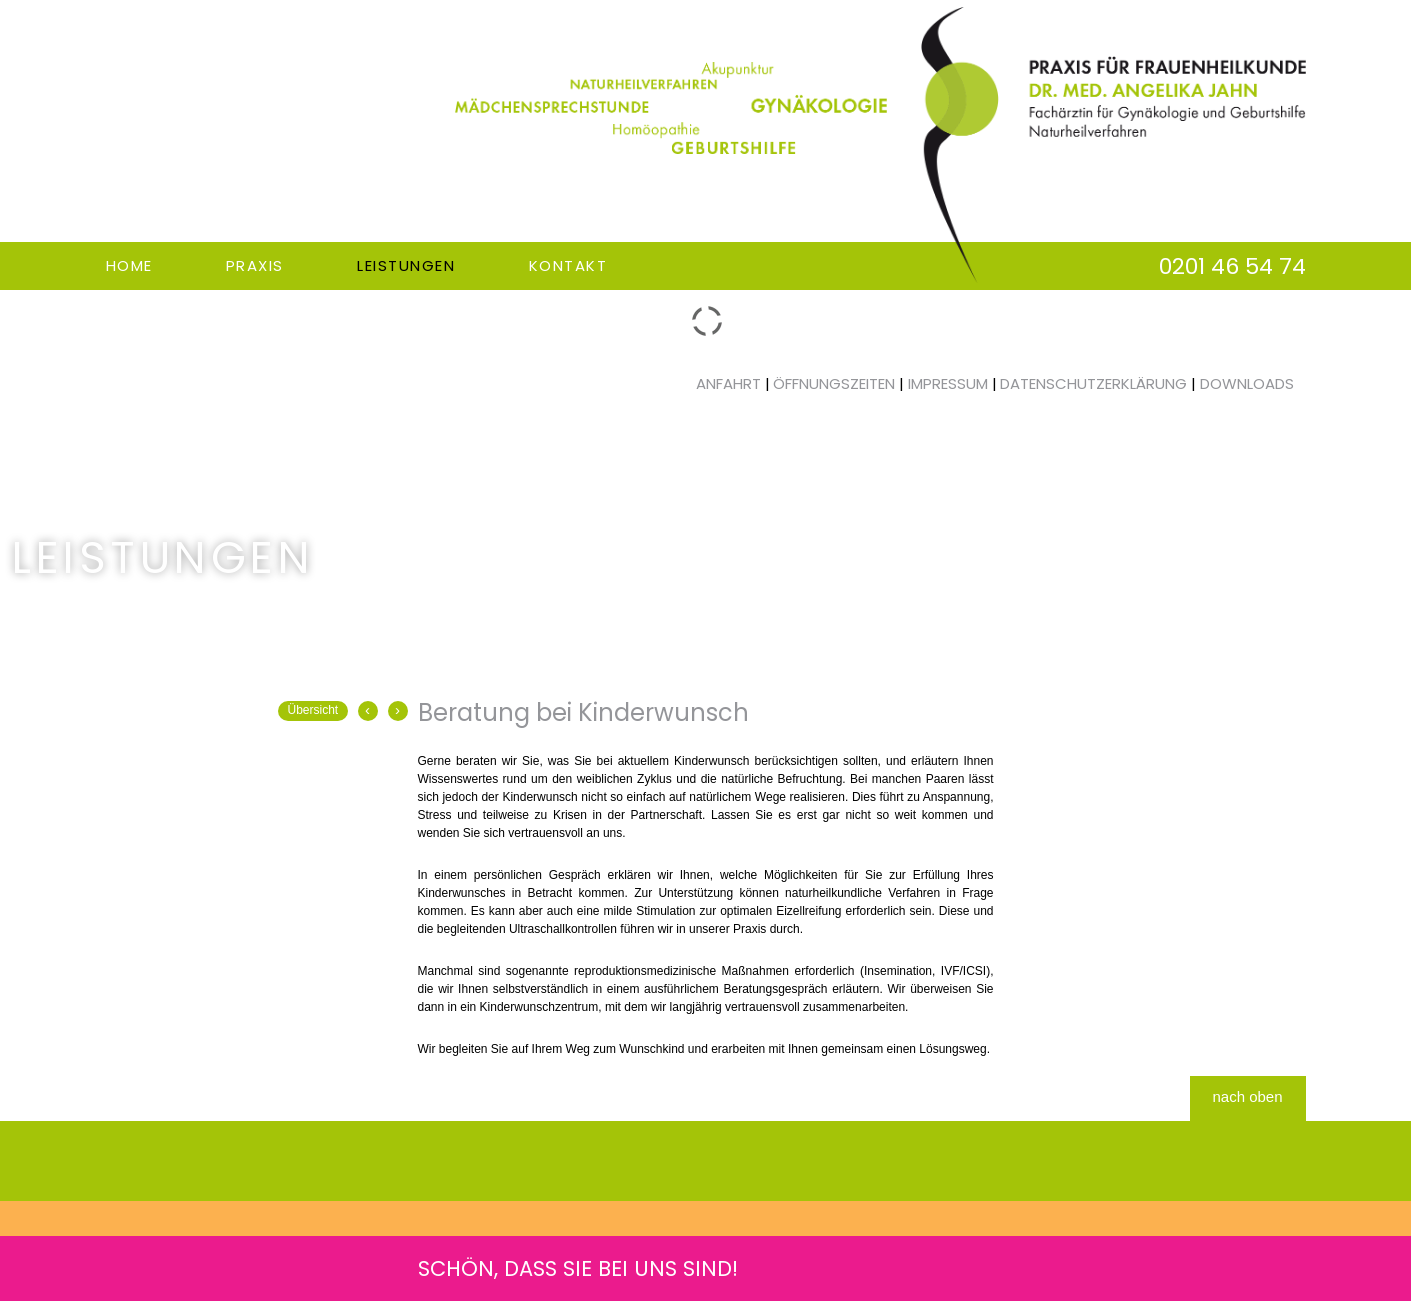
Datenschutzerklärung (1093, 383)
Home (129, 265)
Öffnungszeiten (834, 383)
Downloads (1247, 383)
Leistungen (406, 265)
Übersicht (313, 710)
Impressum (948, 383)
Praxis (255, 265)
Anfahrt (728, 383)
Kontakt (568, 265)
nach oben (1247, 1096)
